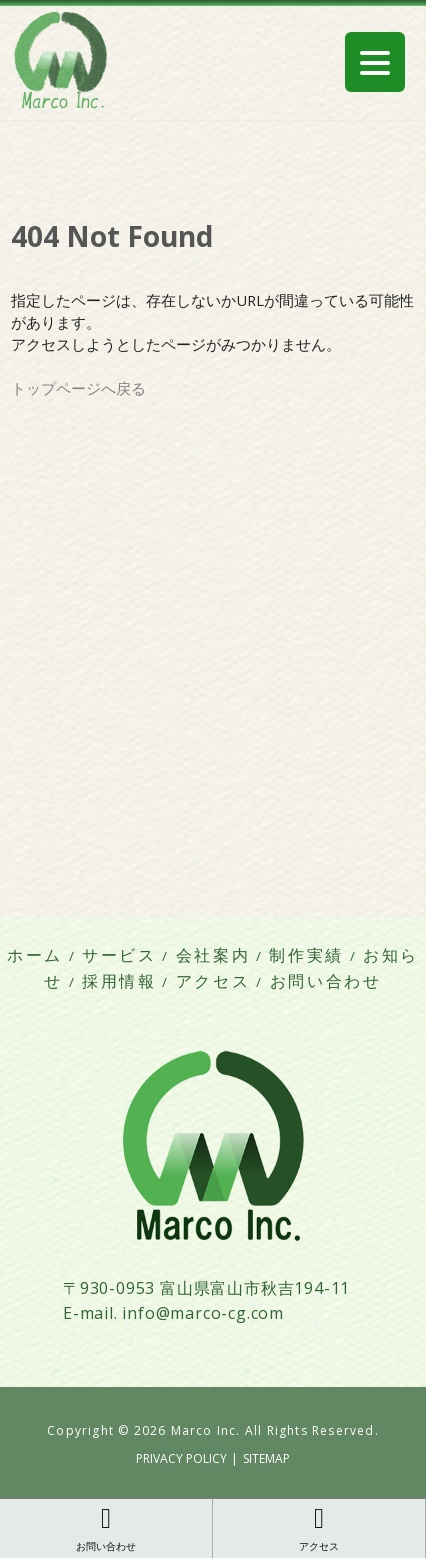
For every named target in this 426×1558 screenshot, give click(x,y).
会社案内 (213, 955)
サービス (119, 955)
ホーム (35, 955)
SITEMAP (266, 1458)
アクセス (213, 981)
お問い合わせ (326, 981)
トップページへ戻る (78, 388)
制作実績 (306, 955)
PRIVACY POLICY (181, 1458)
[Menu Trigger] (375, 62)
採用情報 (119, 981)
